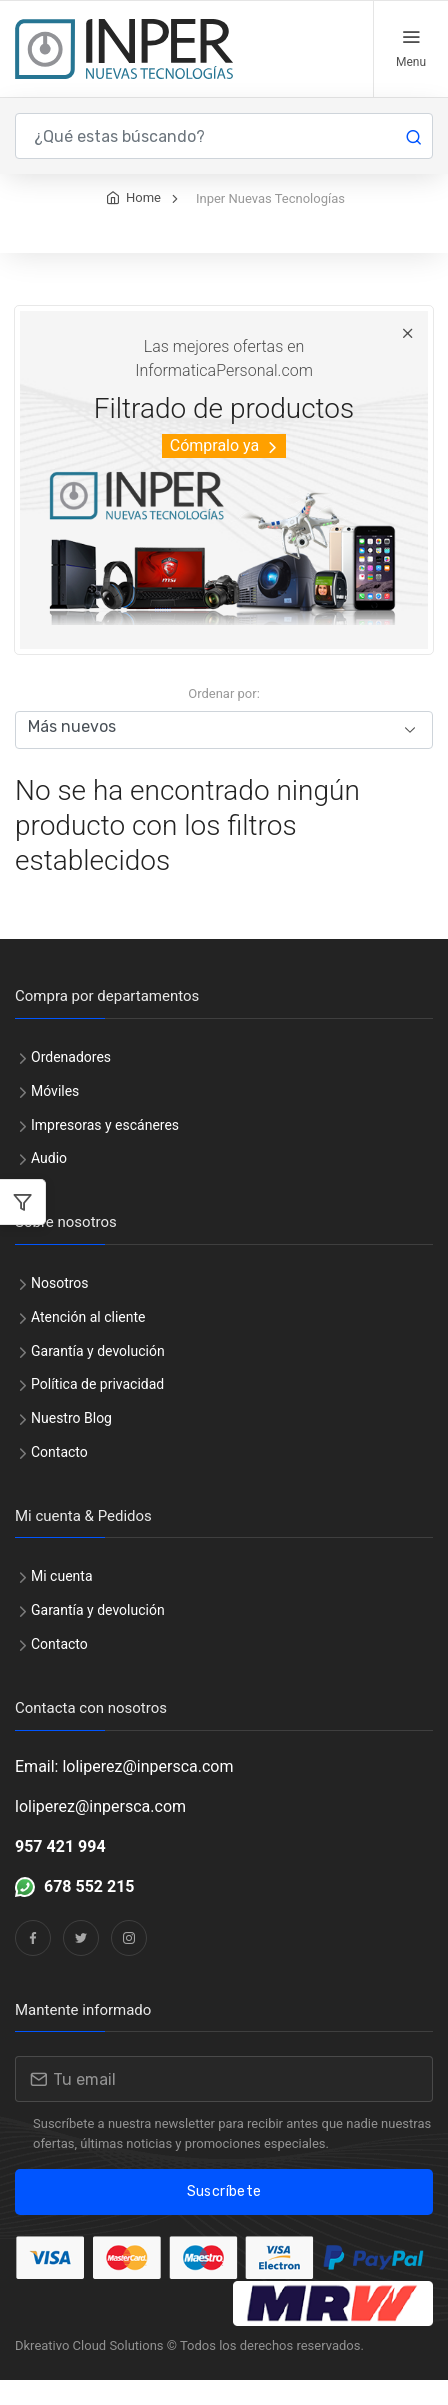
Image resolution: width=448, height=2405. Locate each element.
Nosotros (60, 1308)
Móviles (55, 1116)
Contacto (59, 1477)
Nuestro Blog (71, 1443)
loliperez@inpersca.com (100, 1831)
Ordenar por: (224, 718)
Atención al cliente (88, 1342)
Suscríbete (224, 2216)
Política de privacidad (97, 1409)
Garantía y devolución (98, 1376)
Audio (49, 1183)
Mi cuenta (62, 1601)
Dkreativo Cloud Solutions (89, 2370)
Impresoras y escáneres (105, 1150)
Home (143, 222)
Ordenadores (71, 1082)
